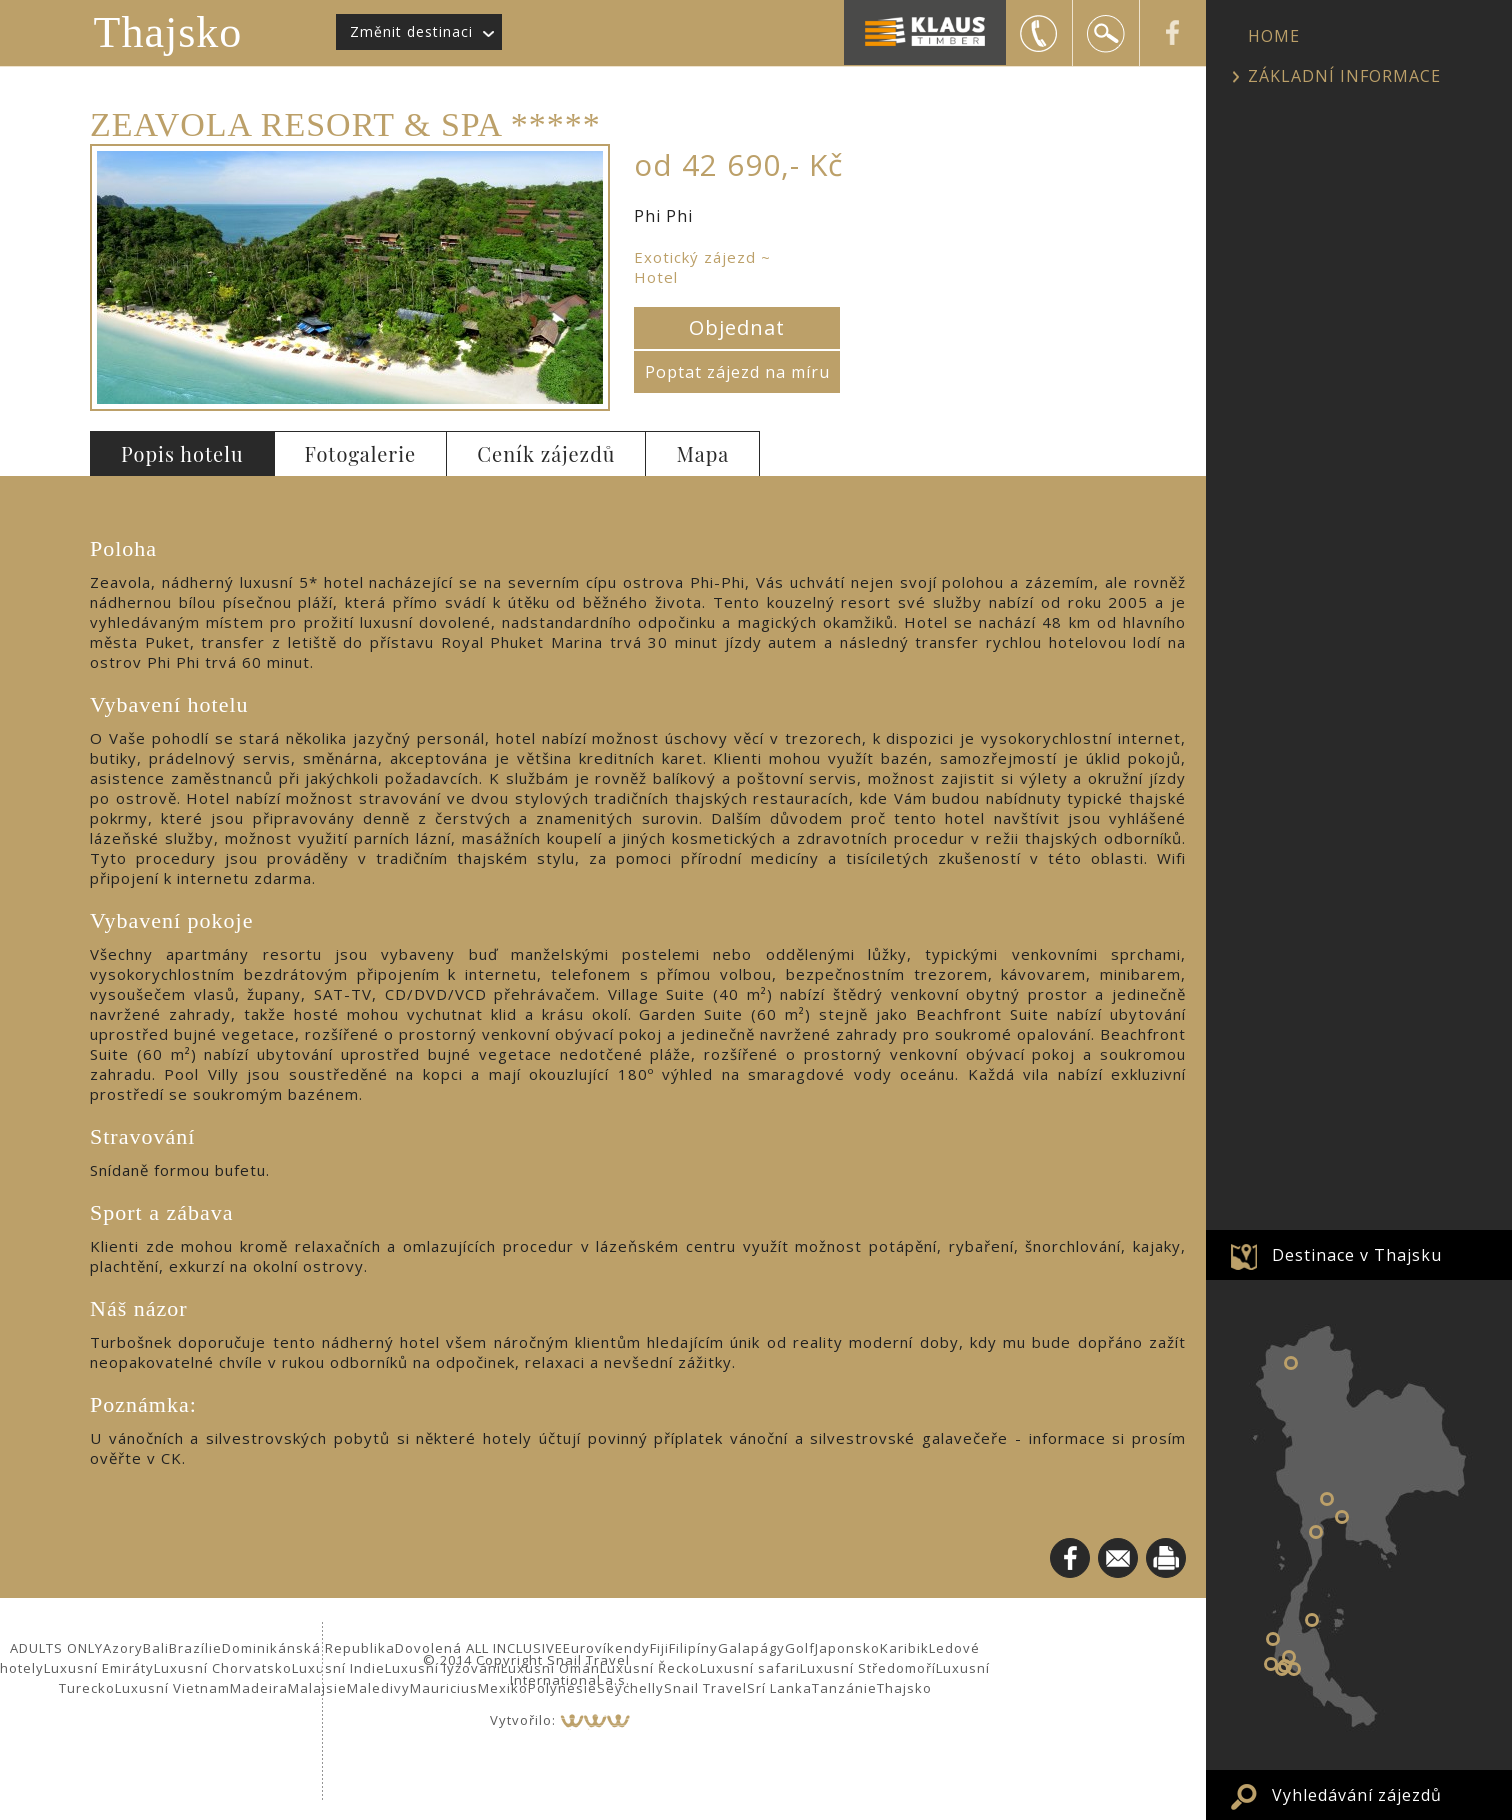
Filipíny (693, 1648)
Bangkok (1327, 1499)
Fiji (659, 1648)
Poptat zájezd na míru (737, 372)
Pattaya (1342, 1517)
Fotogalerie (361, 453)
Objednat (737, 327)
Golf (800, 1648)
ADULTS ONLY (56, 1648)
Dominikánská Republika (308, 1648)
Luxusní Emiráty (99, 1668)
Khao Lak (1273, 1639)
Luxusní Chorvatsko (223, 1668)
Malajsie (317, 1688)
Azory (123, 1648)
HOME (1274, 36)
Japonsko (847, 1648)
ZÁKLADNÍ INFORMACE (1344, 76)
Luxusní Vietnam (172, 1688)
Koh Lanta (1294, 1669)
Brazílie (195, 1648)
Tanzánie (844, 1688)
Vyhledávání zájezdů (1357, 1795)
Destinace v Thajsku (1357, 1255)
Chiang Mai (1291, 1363)
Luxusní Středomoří (868, 1668)
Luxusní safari (750, 1668)
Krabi (1289, 1657)
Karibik (904, 1648)
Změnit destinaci (411, 31)
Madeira (259, 1688)
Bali (156, 1648)
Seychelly (630, 1688)
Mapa (702, 453)
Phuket (1271, 1664)
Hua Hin (1316, 1532)
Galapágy (751, 1648)
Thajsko (168, 32)
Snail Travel (705, 1688)
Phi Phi (1282, 1669)
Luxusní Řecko (650, 1668)
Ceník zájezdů (546, 453)
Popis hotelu (182, 453)
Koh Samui (1312, 1620)
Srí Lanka (779, 1688)
